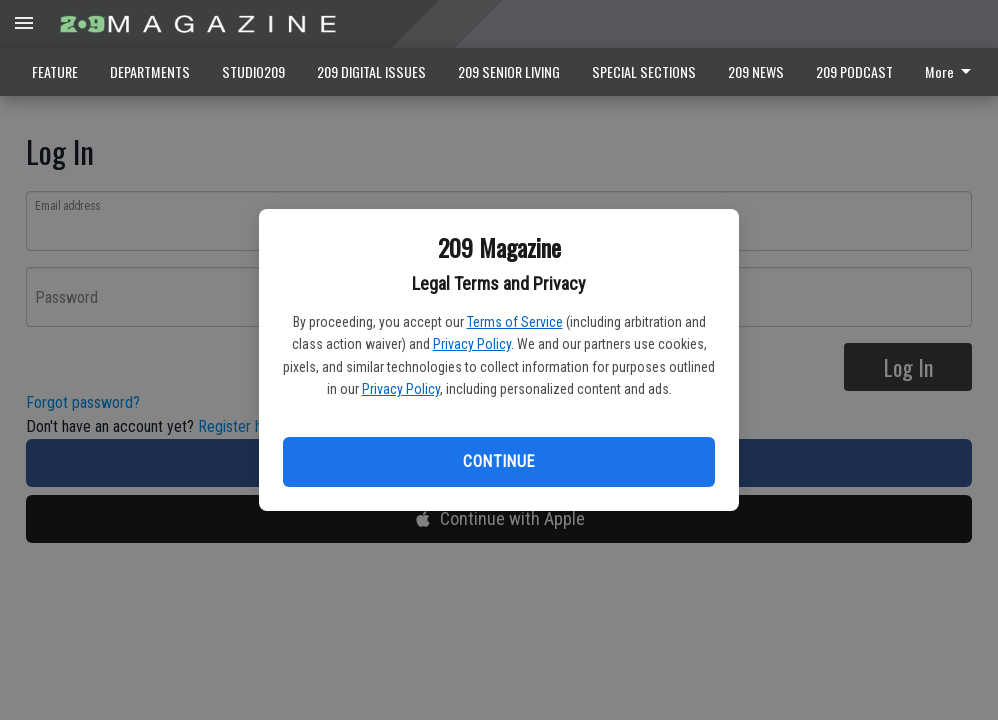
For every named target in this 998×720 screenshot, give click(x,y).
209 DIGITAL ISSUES (371, 71)
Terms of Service (515, 322)
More (951, 71)
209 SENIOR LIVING (509, 71)
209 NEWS (756, 71)
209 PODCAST (854, 71)
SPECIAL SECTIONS (644, 71)
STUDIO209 (253, 71)
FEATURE (55, 71)
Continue (498, 461)
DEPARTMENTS (150, 71)
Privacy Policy (472, 344)
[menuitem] (953, 72)
